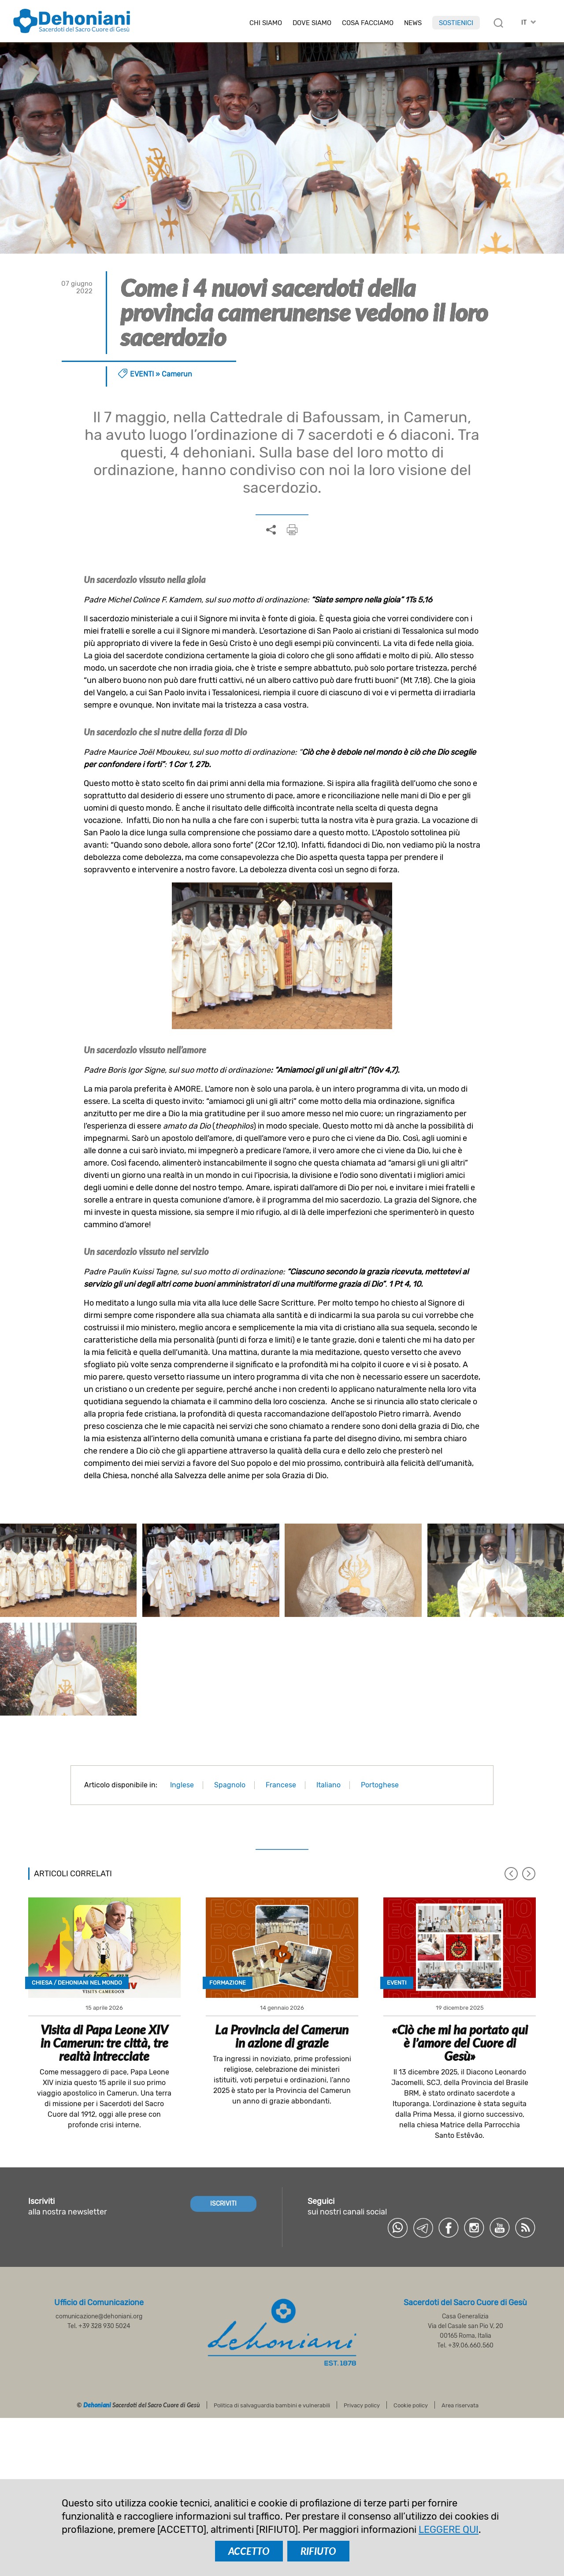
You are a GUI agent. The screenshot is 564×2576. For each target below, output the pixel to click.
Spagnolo (229, 1785)
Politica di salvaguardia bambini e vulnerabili (272, 2405)
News (413, 23)
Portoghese (380, 1785)
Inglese (182, 1785)
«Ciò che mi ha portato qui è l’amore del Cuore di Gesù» (460, 2042)
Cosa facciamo (367, 23)
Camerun (177, 374)
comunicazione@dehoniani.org (99, 2316)
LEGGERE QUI (449, 2529)
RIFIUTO (318, 2551)
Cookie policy (410, 2405)
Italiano (328, 1785)
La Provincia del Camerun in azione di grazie (282, 2036)
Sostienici (456, 23)
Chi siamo (265, 23)
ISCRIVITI (223, 2203)
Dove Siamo (312, 23)
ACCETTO (249, 2551)
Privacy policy (362, 2405)
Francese (281, 1785)
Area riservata (460, 2405)
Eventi (142, 374)
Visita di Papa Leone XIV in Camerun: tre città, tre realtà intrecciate (104, 2042)
